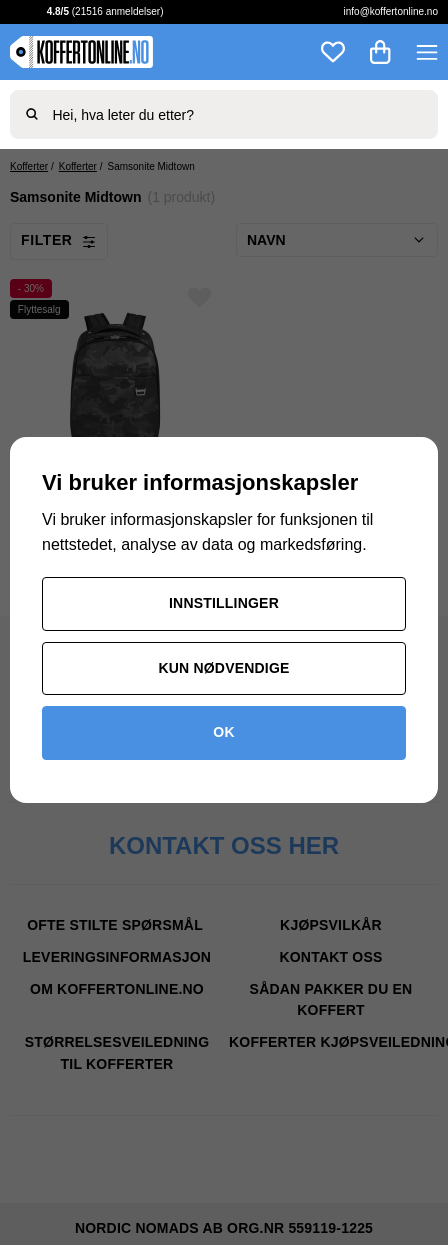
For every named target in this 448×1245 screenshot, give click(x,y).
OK (223, 732)
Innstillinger (224, 603)
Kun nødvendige (223, 668)
